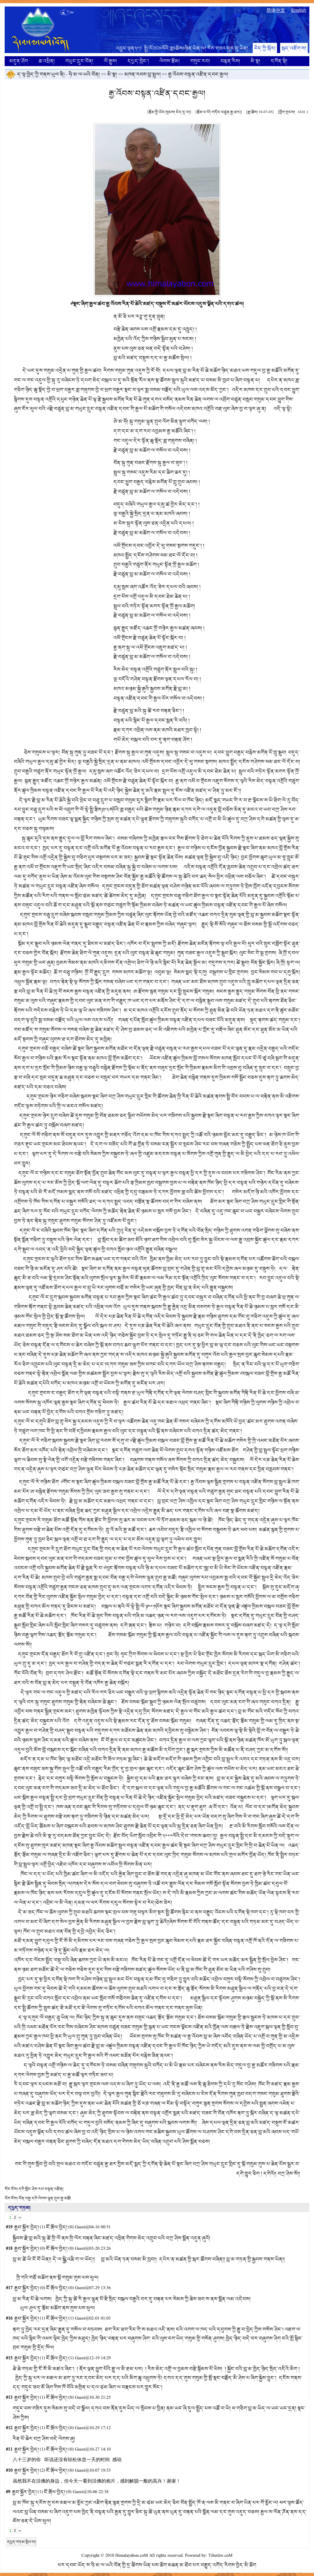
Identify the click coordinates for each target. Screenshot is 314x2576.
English (298, 10)
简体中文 (275, 10)
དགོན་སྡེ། (279, 61)
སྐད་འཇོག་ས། (294, 48)
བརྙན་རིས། (230, 61)
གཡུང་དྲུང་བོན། (79, 61)
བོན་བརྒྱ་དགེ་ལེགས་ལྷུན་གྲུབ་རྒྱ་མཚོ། (45, 2198)
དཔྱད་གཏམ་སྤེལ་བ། (21, 2542)
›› (19, 2217)
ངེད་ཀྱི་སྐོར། (264, 48)
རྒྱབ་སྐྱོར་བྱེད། (26, 2227)
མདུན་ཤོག (18, 61)
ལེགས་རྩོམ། (169, 61)
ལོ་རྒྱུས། (110, 61)
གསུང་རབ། (200, 61)
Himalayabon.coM (131, 2556)
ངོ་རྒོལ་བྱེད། (56, 2227)
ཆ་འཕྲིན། (47, 61)
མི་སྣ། (255, 61)
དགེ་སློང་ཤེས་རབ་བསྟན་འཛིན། (41, 2189)
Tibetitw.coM (220, 2556)
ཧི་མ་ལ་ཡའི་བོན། (84, 74)
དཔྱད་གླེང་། (138, 61)
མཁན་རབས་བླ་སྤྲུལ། (142, 74)
